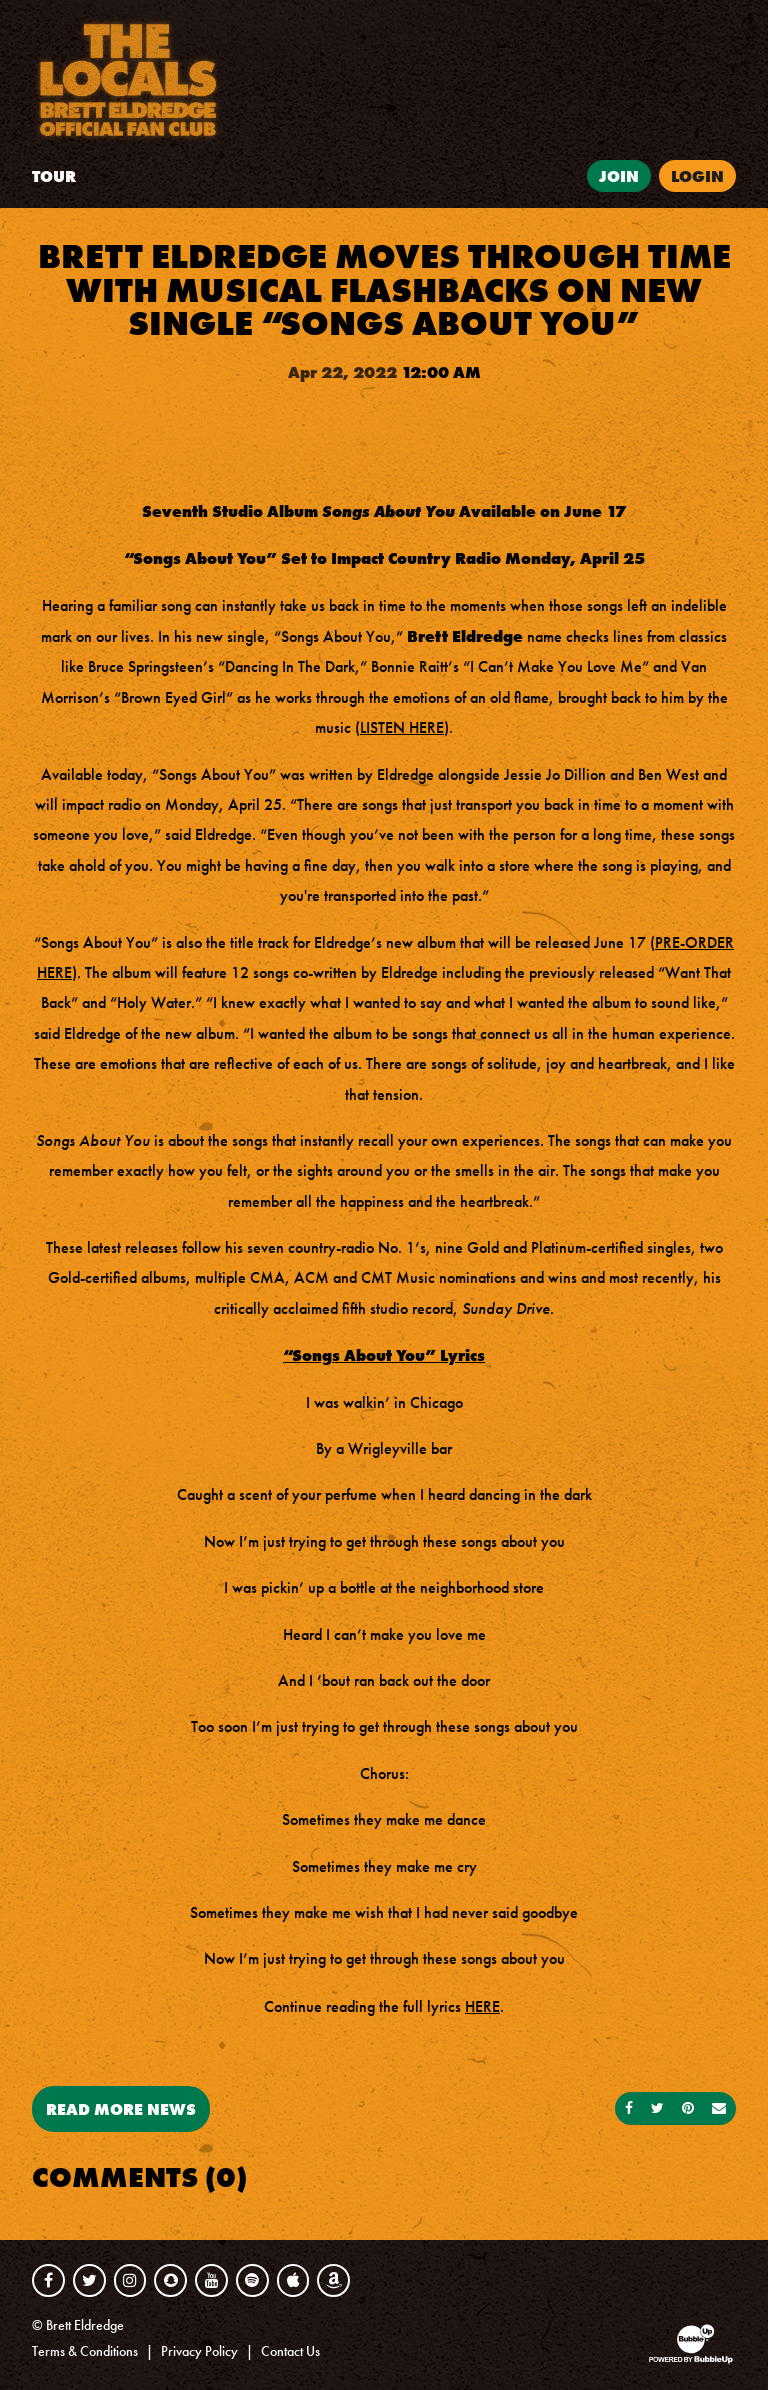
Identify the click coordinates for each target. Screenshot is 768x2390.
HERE (482, 2006)
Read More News (121, 2109)
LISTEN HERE (402, 727)
